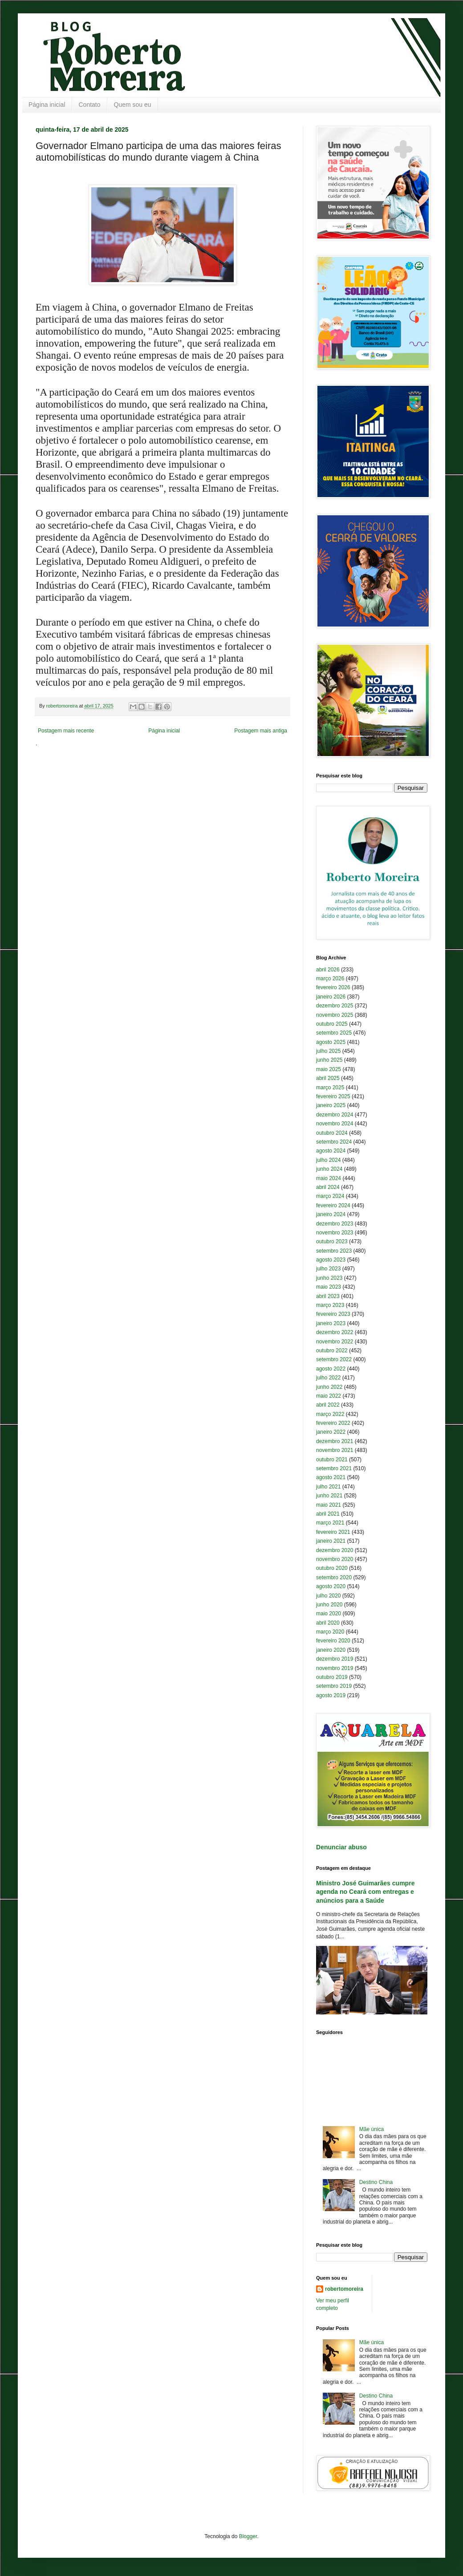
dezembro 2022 (334, 1332)
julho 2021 (328, 1487)
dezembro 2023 (334, 1224)
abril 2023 (328, 1296)
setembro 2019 (334, 1686)
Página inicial (46, 104)
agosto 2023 (330, 1260)
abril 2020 (328, 1623)
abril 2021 (328, 1514)
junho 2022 (329, 1387)
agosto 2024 (330, 1151)
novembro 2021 (334, 1450)
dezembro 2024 (334, 1115)
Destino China (376, 2182)
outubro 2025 (332, 1024)
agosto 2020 (330, 1586)
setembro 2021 (334, 1468)
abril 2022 (328, 1405)
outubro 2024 (332, 1133)
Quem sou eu (132, 104)
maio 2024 (328, 1178)
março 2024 (330, 1196)
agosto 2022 (330, 1369)
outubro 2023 (332, 1241)
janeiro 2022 (330, 1432)
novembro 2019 (334, 1668)
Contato (90, 104)
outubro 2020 (332, 1568)
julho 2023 (328, 1269)
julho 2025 (328, 1051)
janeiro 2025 (330, 1105)
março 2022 (330, 1414)
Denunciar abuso (341, 1847)
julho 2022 (328, 1378)
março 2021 (330, 1523)
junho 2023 (329, 1278)
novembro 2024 (334, 1123)
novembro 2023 (334, 1232)
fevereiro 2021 (333, 1532)
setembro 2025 (334, 1033)
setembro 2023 (334, 1251)
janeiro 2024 (330, 1214)
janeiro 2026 (330, 997)
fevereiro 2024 (333, 1205)
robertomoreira (344, 2289)
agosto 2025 (330, 1042)
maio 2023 (328, 1287)
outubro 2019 (332, 1677)
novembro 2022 (334, 1342)
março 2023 (330, 1305)
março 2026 (330, 978)
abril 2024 (328, 1187)
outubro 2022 (332, 1350)
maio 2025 (328, 1069)
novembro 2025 (334, 1015)
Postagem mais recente (66, 731)
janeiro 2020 (330, 1650)
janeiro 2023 (330, 1323)
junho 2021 (329, 1495)
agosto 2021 (330, 1477)
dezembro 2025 (334, 1006)
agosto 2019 (330, 1695)
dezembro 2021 (334, 1441)
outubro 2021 (332, 1459)
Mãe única (371, 2129)
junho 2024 (329, 1169)
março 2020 (330, 1632)
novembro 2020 (334, 1559)
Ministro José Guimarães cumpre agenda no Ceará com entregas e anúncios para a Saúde (365, 1892)
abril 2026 (328, 970)
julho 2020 (328, 1596)
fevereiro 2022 (333, 1423)
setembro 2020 (334, 1577)
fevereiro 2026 (333, 987)
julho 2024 (328, 1160)
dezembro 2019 (334, 1659)
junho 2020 (329, 1604)
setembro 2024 (334, 1142)
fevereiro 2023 (333, 1314)
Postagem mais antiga (260, 731)
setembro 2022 (334, 1359)
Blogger (248, 2536)
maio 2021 (328, 1505)
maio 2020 (328, 1613)
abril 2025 (328, 1078)
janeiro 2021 (330, 1541)
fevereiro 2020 (333, 1641)
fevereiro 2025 (333, 1096)
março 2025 (330, 1087)
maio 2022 (328, 1396)
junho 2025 (329, 1060)
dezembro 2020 (334, 1550)
